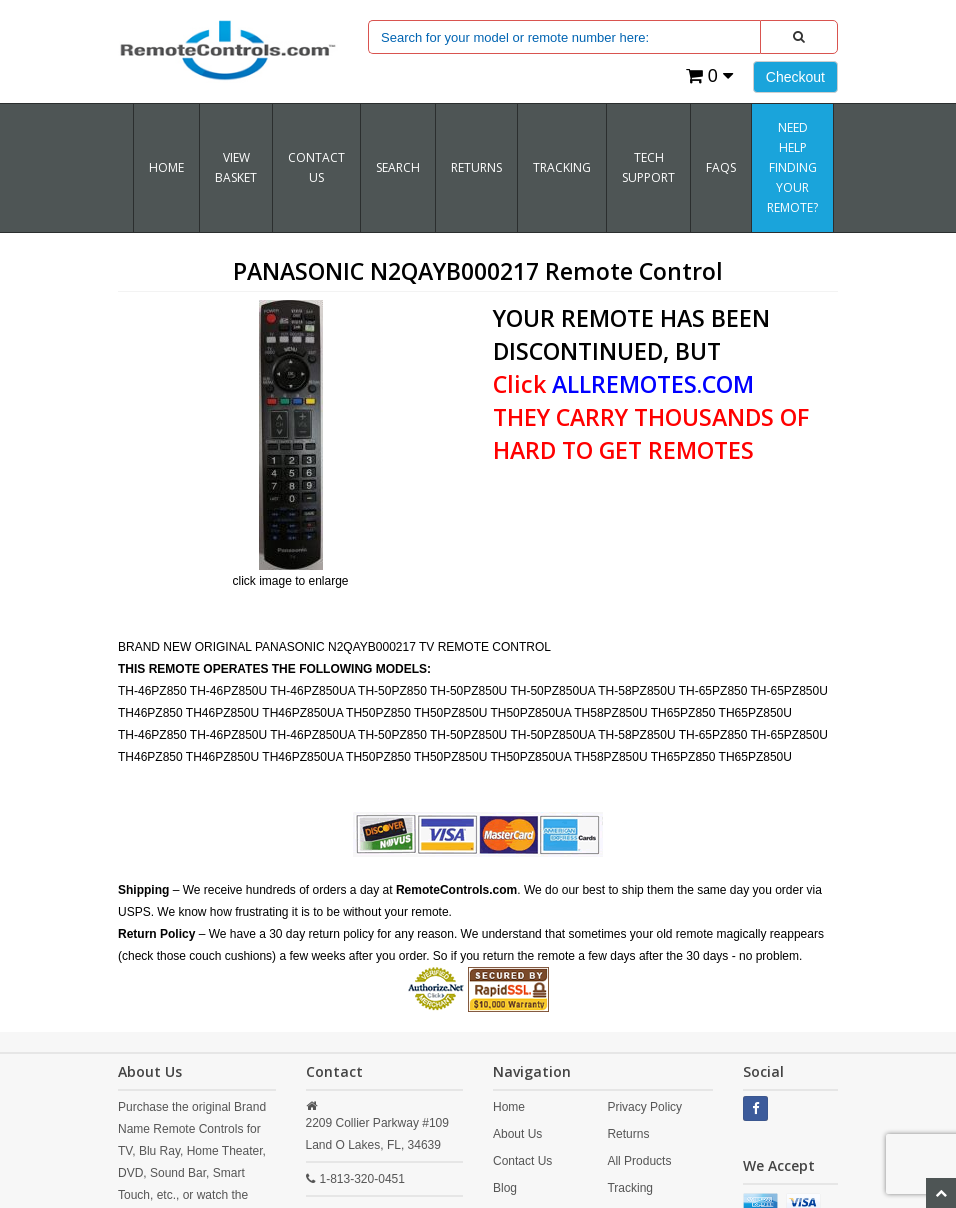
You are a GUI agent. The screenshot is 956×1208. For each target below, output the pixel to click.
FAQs (721, 167)
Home (166, 167)
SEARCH (398, 167)
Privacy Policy (644, 1107)
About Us (517, 1134)
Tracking (630, 1188)
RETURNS (476, 167)
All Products (639, 1161)
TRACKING (562, 167)
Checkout (795, 77)
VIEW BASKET (236, 167)
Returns (628, 1134)
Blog (505, 1188)
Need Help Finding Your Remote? (792, 167)
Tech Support (648, 167)
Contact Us (316, 167)
